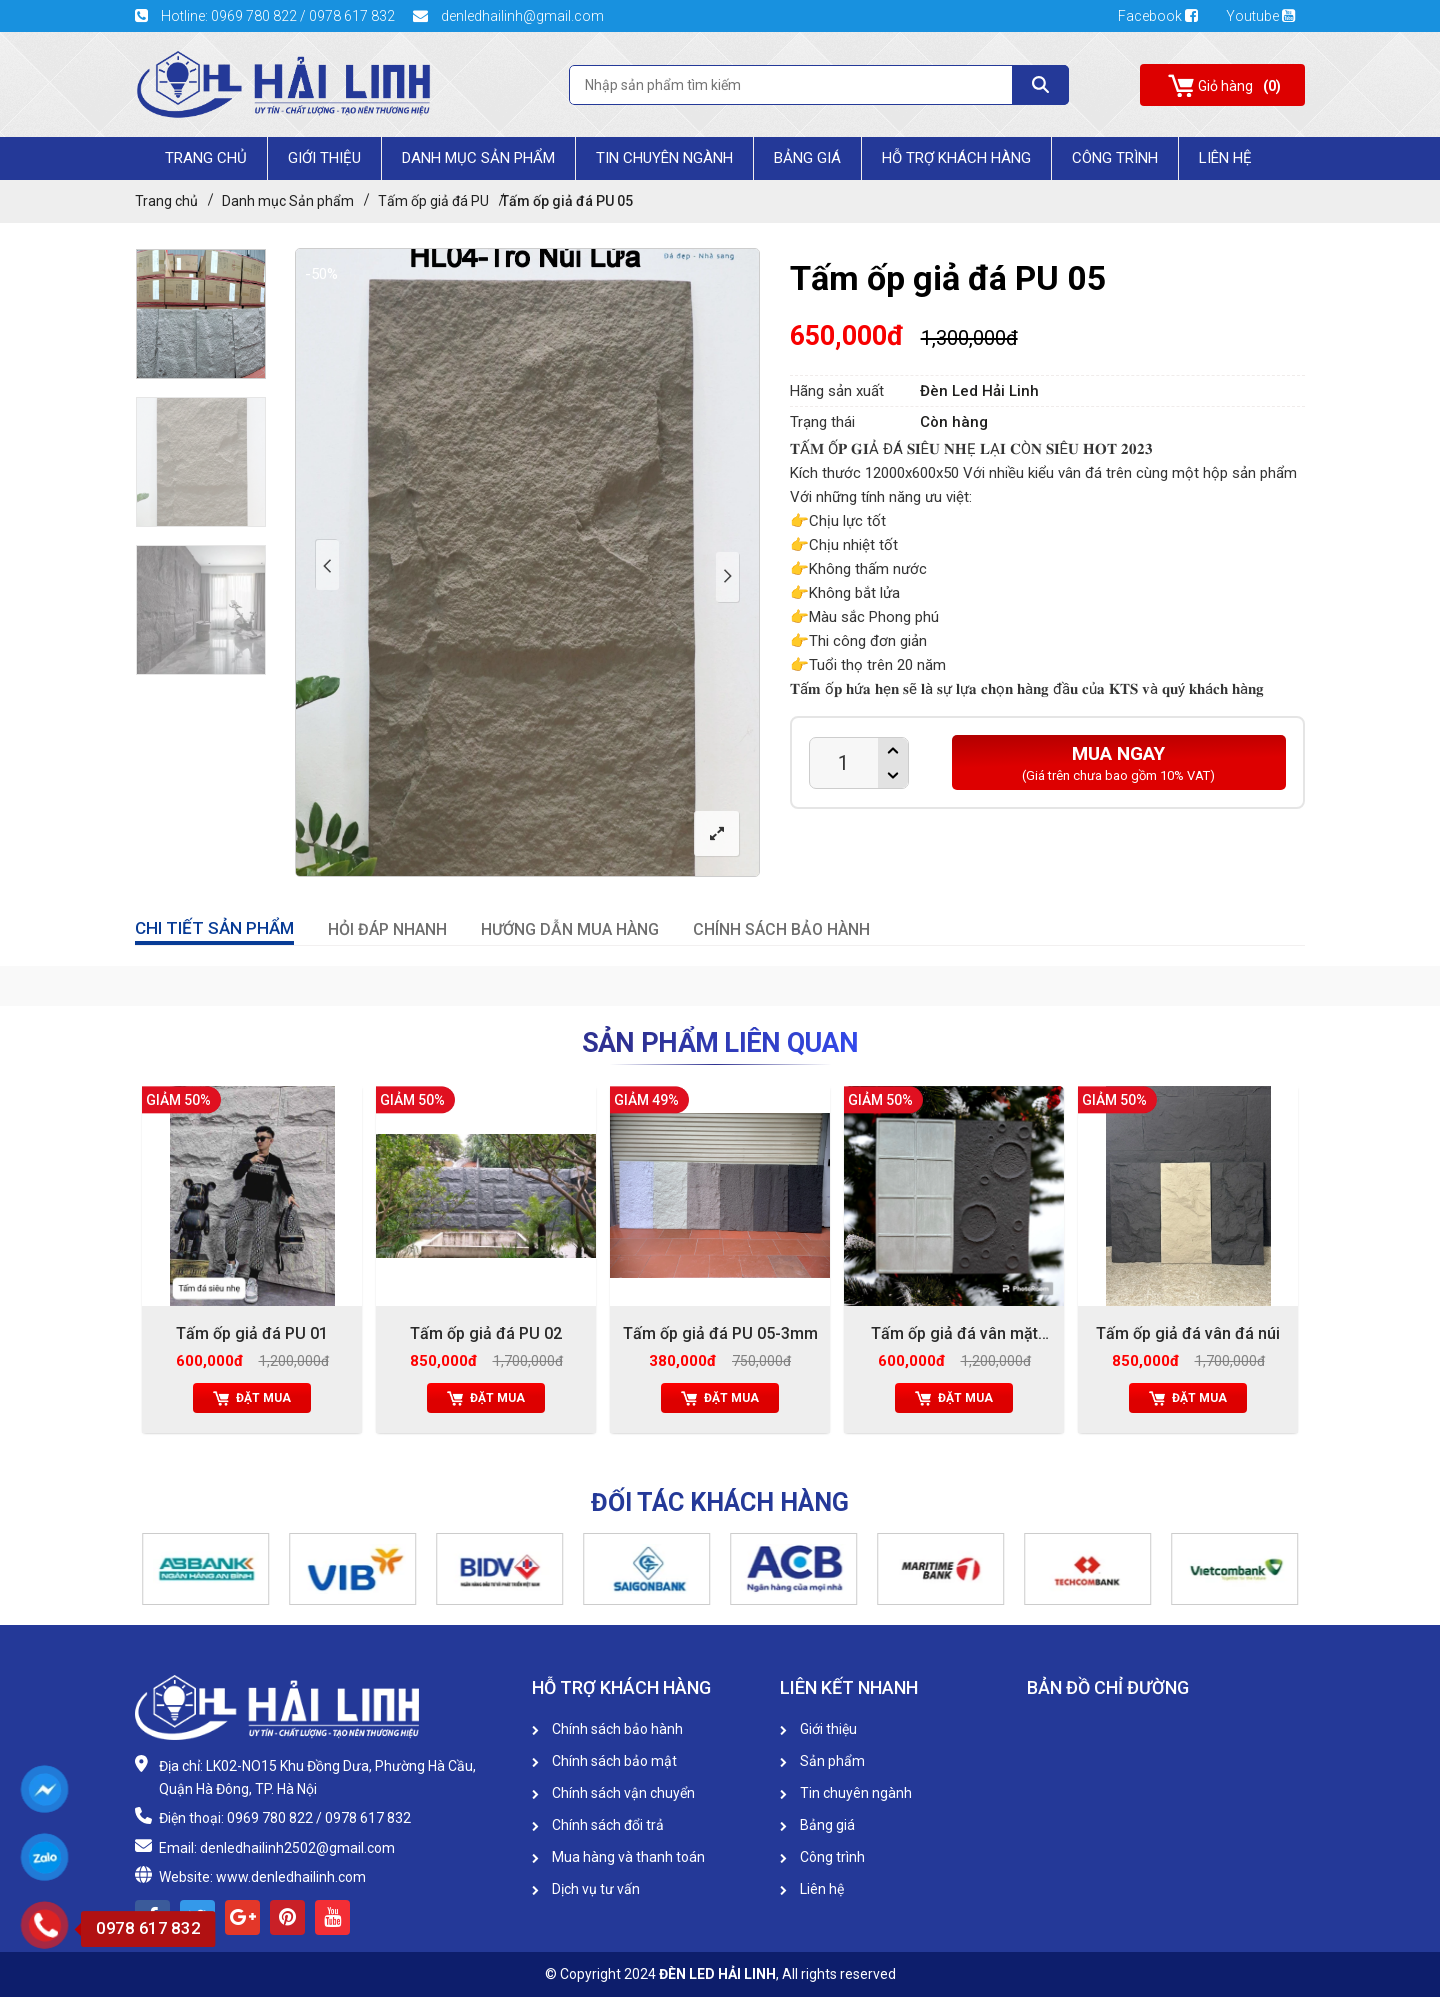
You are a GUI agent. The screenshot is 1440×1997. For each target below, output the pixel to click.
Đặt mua (252, 1398)
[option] (201, 314)
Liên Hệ (1225, 158)
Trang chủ (206, 158)
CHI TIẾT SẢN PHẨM (214, 928)
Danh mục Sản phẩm (478, 158)
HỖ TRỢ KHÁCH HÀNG (956, 158)
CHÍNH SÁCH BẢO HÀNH (781, 929)
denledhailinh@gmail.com (508, 16)
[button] (145, 1569)
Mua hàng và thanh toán (618, 1857)
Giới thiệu (818, 1729)
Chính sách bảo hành (607, 1729)
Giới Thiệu (324, 158)
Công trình (1115, 158)
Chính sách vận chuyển (613, 1793)
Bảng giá (807, 158)
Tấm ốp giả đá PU (433, 201)
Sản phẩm (822, 1761)
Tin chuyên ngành (664, 158)
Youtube (1260, 16)
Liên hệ (812, 1889)
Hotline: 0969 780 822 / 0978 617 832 (266, 16)
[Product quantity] (844, 763)
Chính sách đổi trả (598, 1825)
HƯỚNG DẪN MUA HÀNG (570, 929)
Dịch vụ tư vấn (586, 1889)
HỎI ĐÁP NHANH (387, 929)
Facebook (1164, 16)
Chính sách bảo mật (604, 1761)
